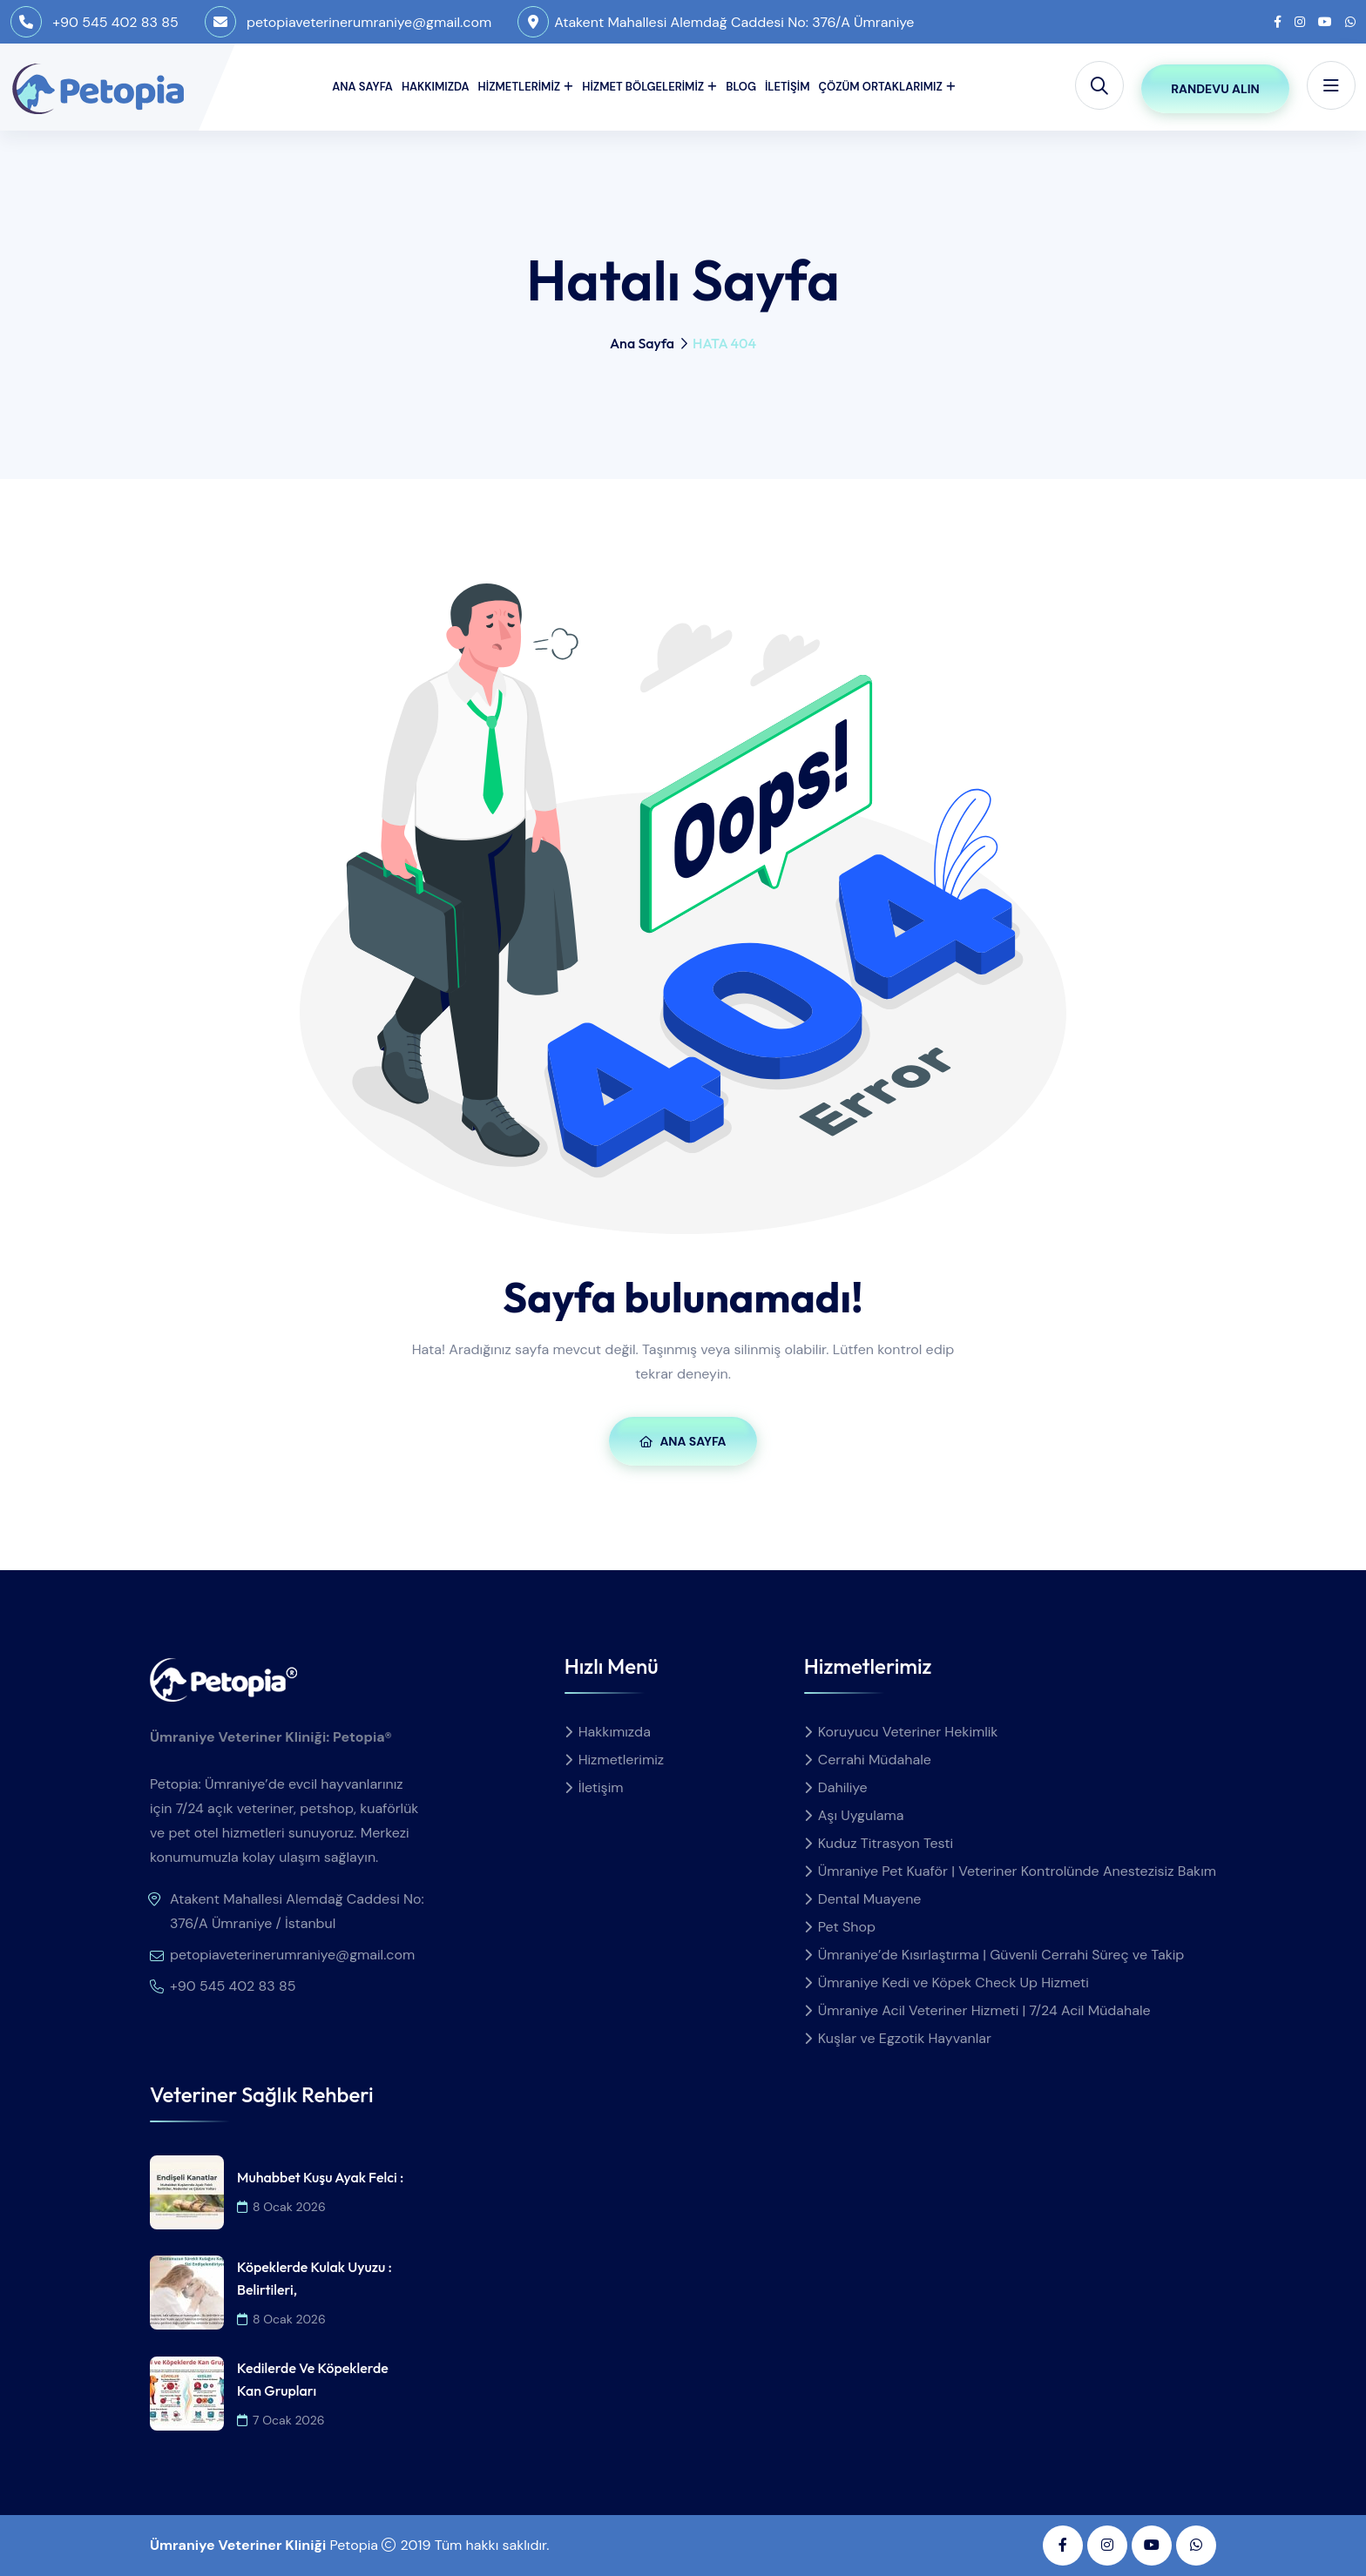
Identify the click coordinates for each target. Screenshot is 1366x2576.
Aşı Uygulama (861, 1815)
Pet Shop (847, 1927)
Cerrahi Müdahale (874, 1759)
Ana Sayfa (362, 86)
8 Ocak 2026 (281, 2207)
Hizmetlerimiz (519, 86)
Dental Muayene (870, 1899)
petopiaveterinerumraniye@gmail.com (369, 22)
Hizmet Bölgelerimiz (643, 86)
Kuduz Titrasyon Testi (885, 1843)
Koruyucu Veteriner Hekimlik (908, 1732)
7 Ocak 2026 (281, 2420)
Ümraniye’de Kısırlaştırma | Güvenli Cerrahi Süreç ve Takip (1001, 1954)
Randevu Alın (1215, 89)
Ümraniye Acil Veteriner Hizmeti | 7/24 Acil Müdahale (984, 2010)
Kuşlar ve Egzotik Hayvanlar (904, 2038)
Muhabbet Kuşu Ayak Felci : (320, 2177)
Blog (741, 86)
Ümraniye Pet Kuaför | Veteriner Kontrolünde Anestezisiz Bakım (1017, 1871)
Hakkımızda (436, 86)
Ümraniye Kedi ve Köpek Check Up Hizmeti (953, 1982)
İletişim (787, 86)
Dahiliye (843, 1787)
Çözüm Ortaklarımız (881, 86)
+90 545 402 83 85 (115, 22)
